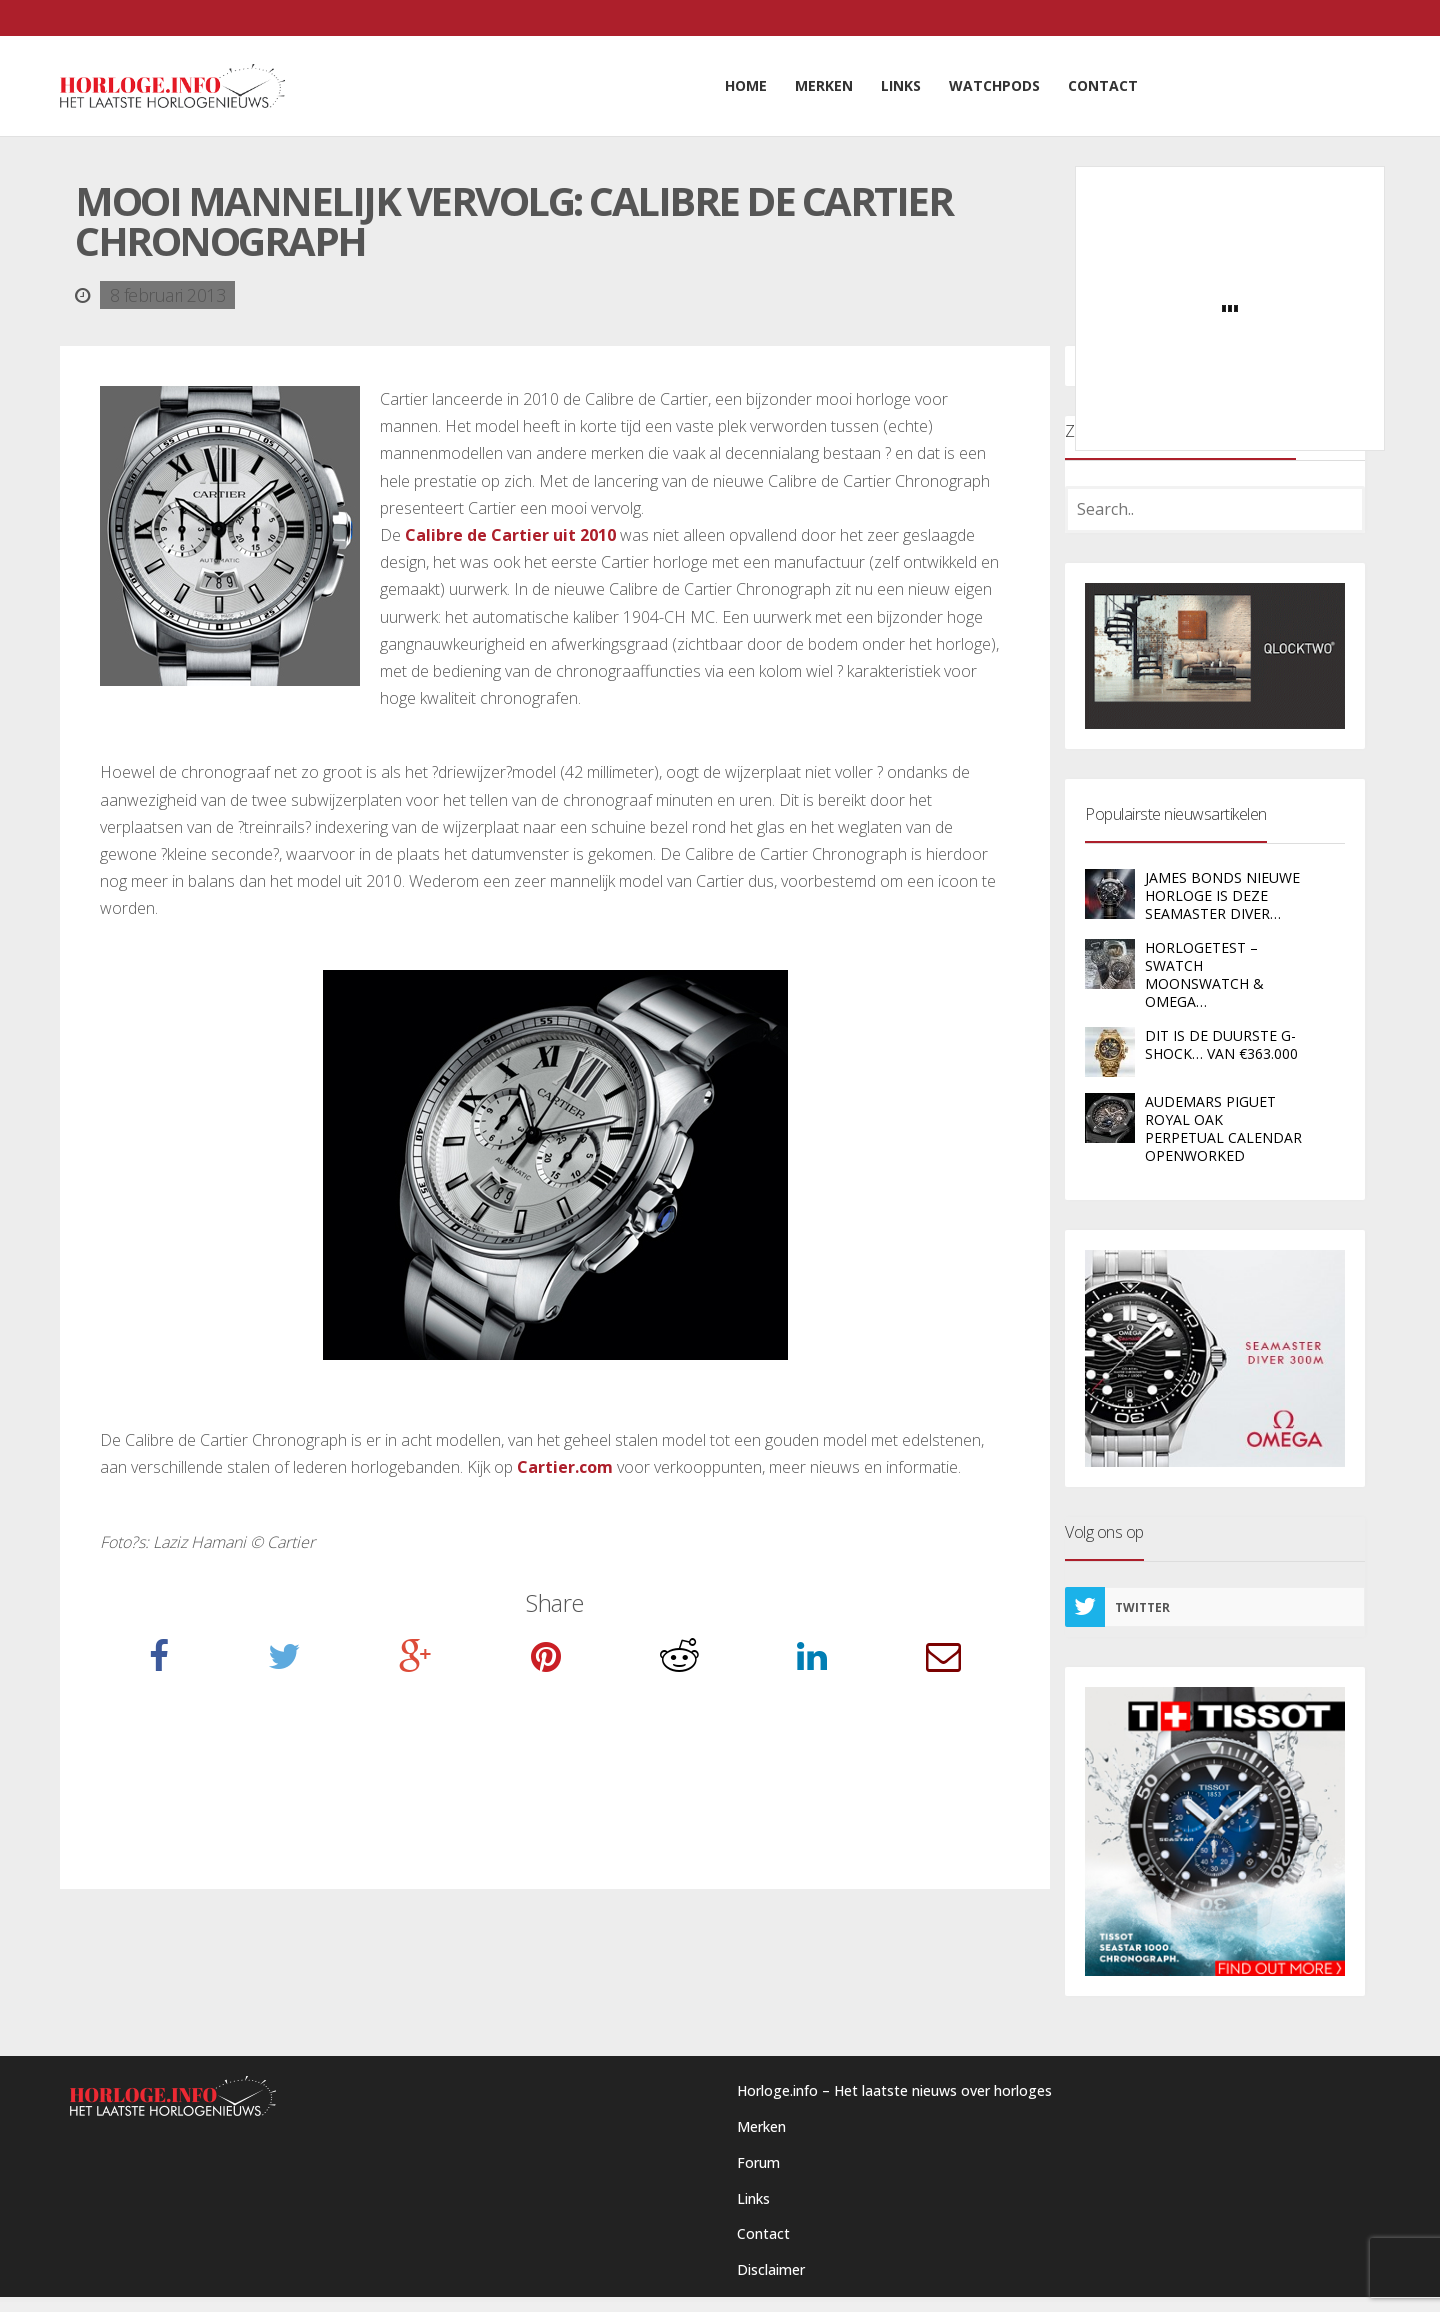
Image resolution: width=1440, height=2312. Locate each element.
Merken (761, 2126)
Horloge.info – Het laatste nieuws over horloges (894, 2090)
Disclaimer (771, 2269)
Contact (763, 2233)
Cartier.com (565, 1467)
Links (753, 2198)
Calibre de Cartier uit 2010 (510, 535)
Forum (758, 2162)
